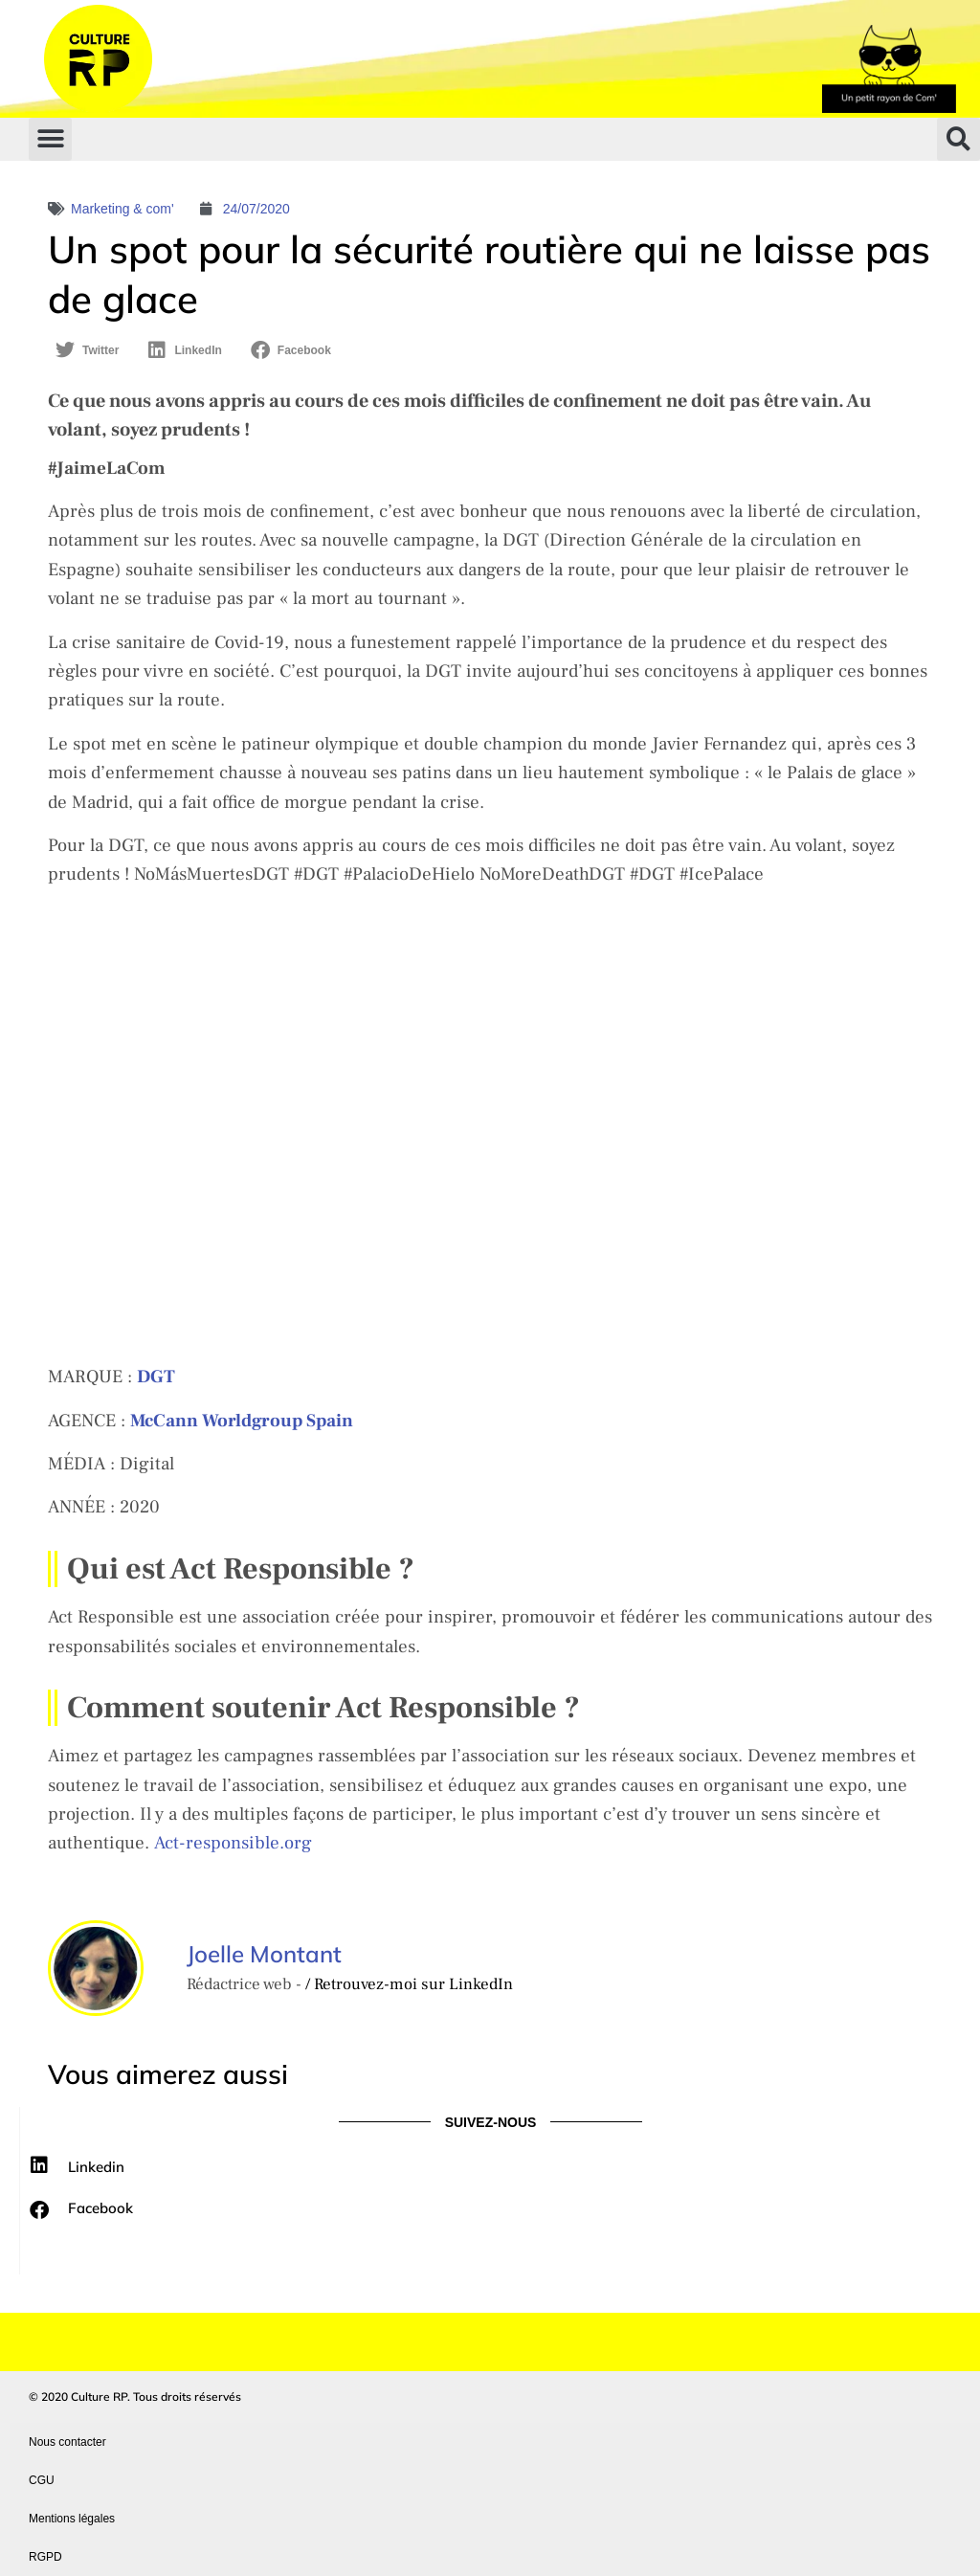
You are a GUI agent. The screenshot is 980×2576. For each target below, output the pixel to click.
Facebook (100, 2208)
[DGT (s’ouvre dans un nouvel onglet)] (156, 1376)
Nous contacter (67, 2442)
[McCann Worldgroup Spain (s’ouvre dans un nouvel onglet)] (241, 1420)
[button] (50, 139)
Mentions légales (72, 2518)
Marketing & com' (122, 208)
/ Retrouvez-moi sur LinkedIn (409, 1984)
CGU (42, 2480)
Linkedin (96, 2167)
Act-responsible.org (233, 1842)
